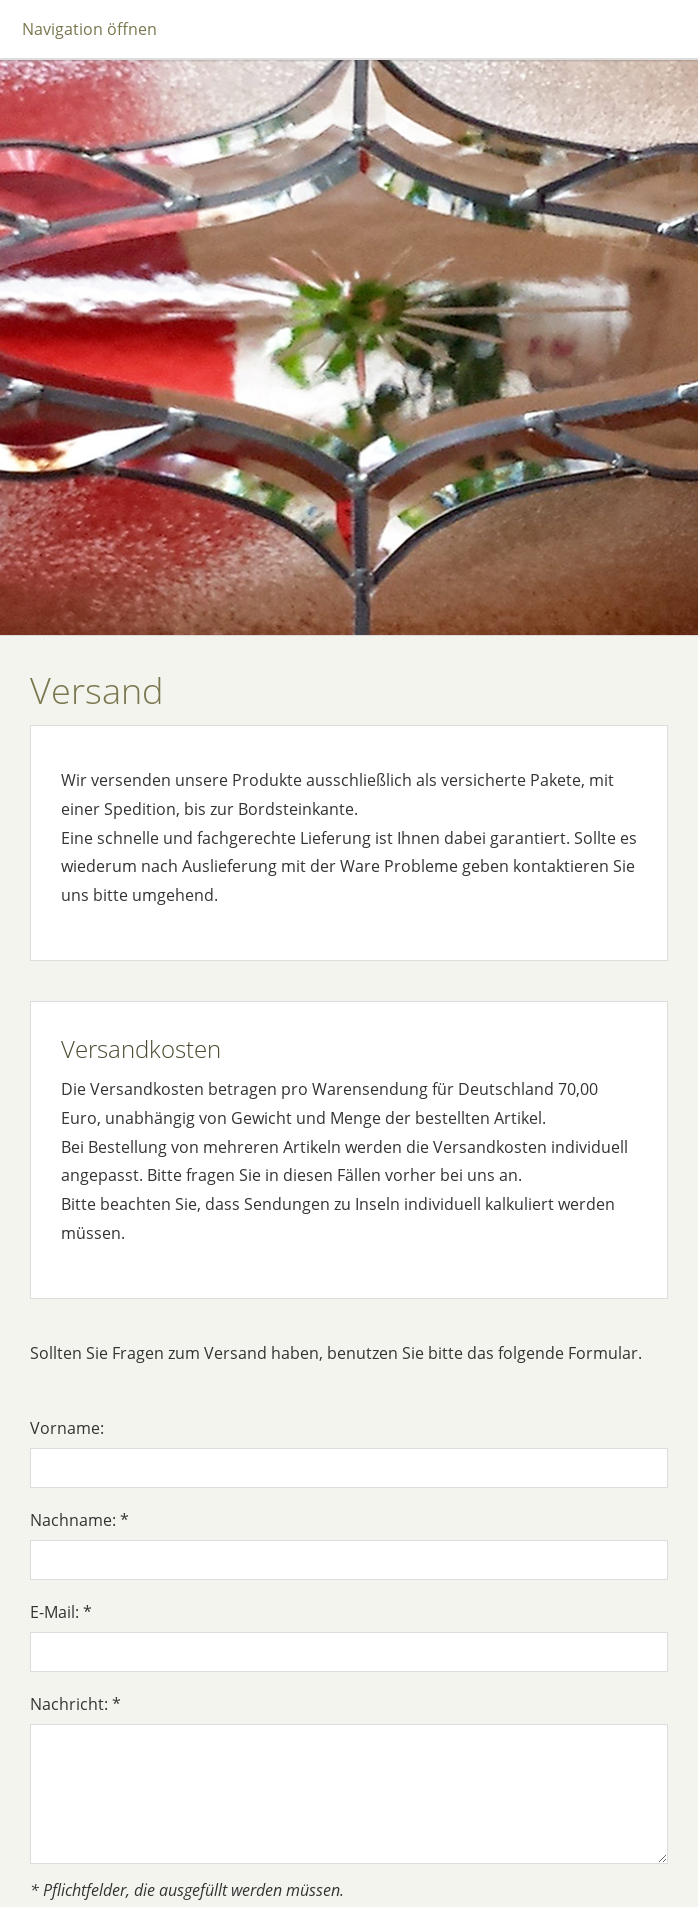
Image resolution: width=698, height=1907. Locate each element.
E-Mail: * (61, 1612)
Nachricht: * (75, 1704)
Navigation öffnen (89, 29)
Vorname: (67, 1428)
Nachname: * (79, 1520)
